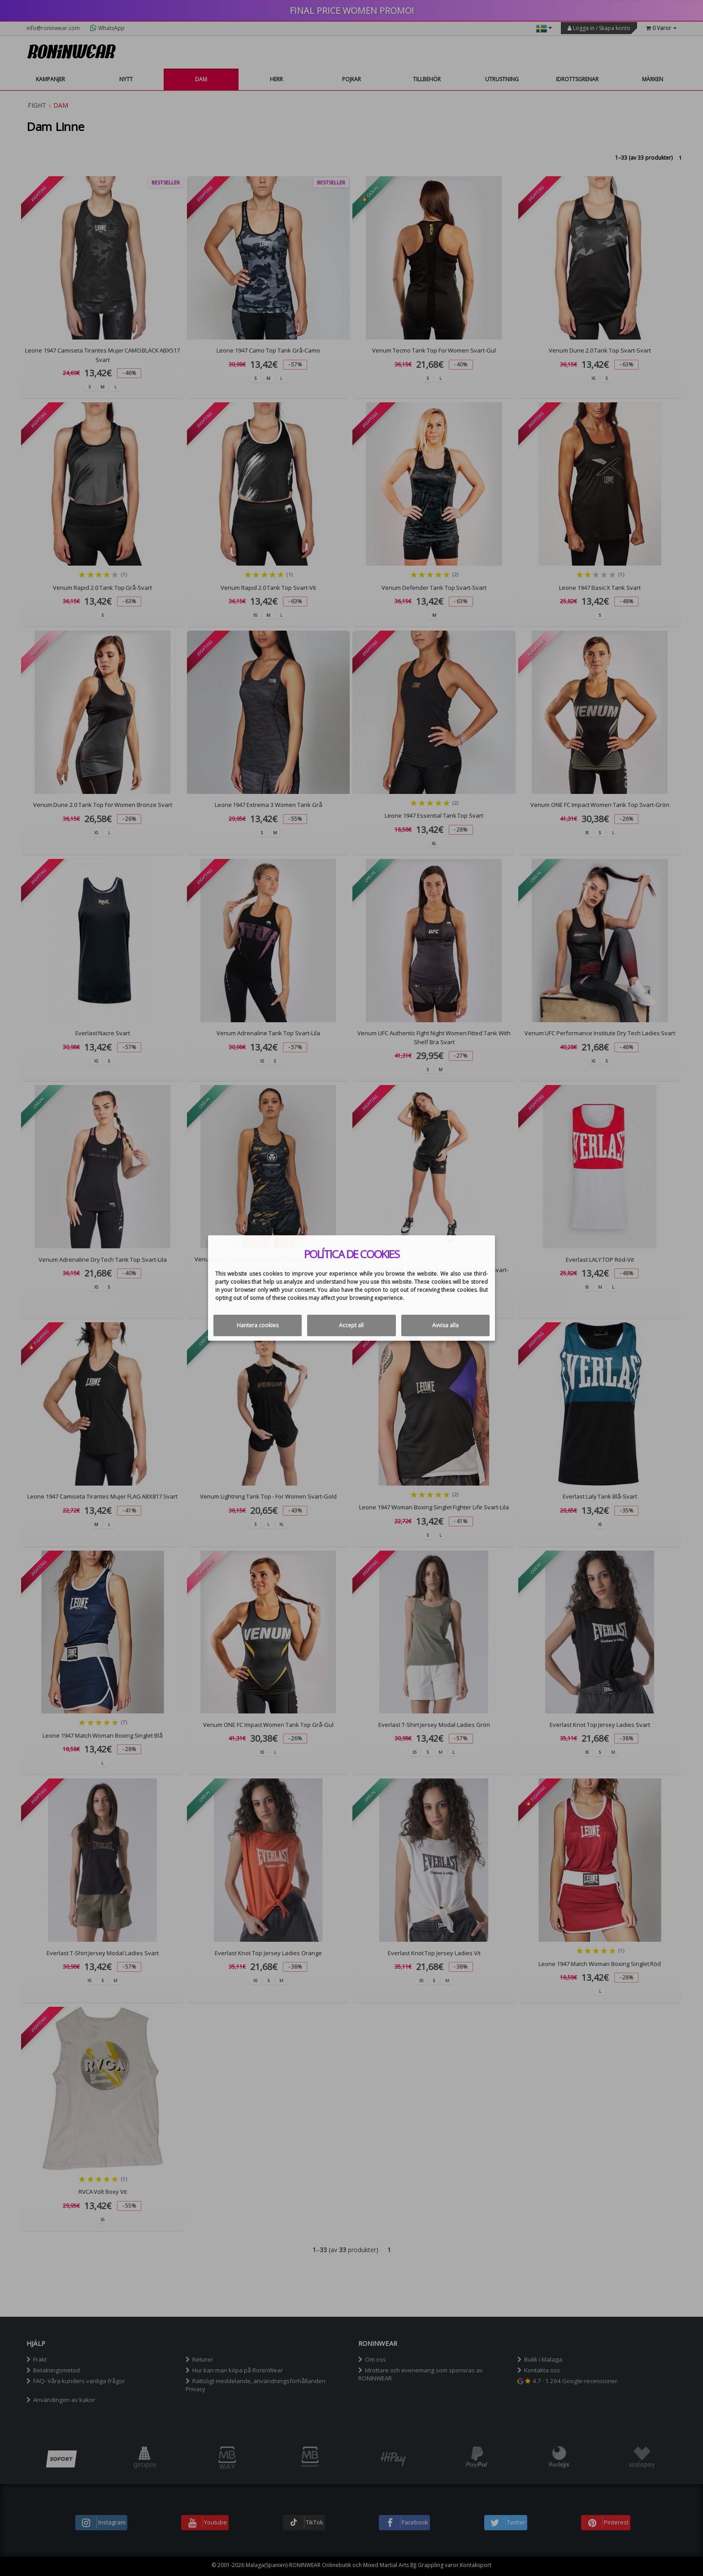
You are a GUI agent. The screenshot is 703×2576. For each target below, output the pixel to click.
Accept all (351, 1325)
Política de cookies (351, 1254)
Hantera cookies (257, 1325)
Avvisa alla (445, 1325)
